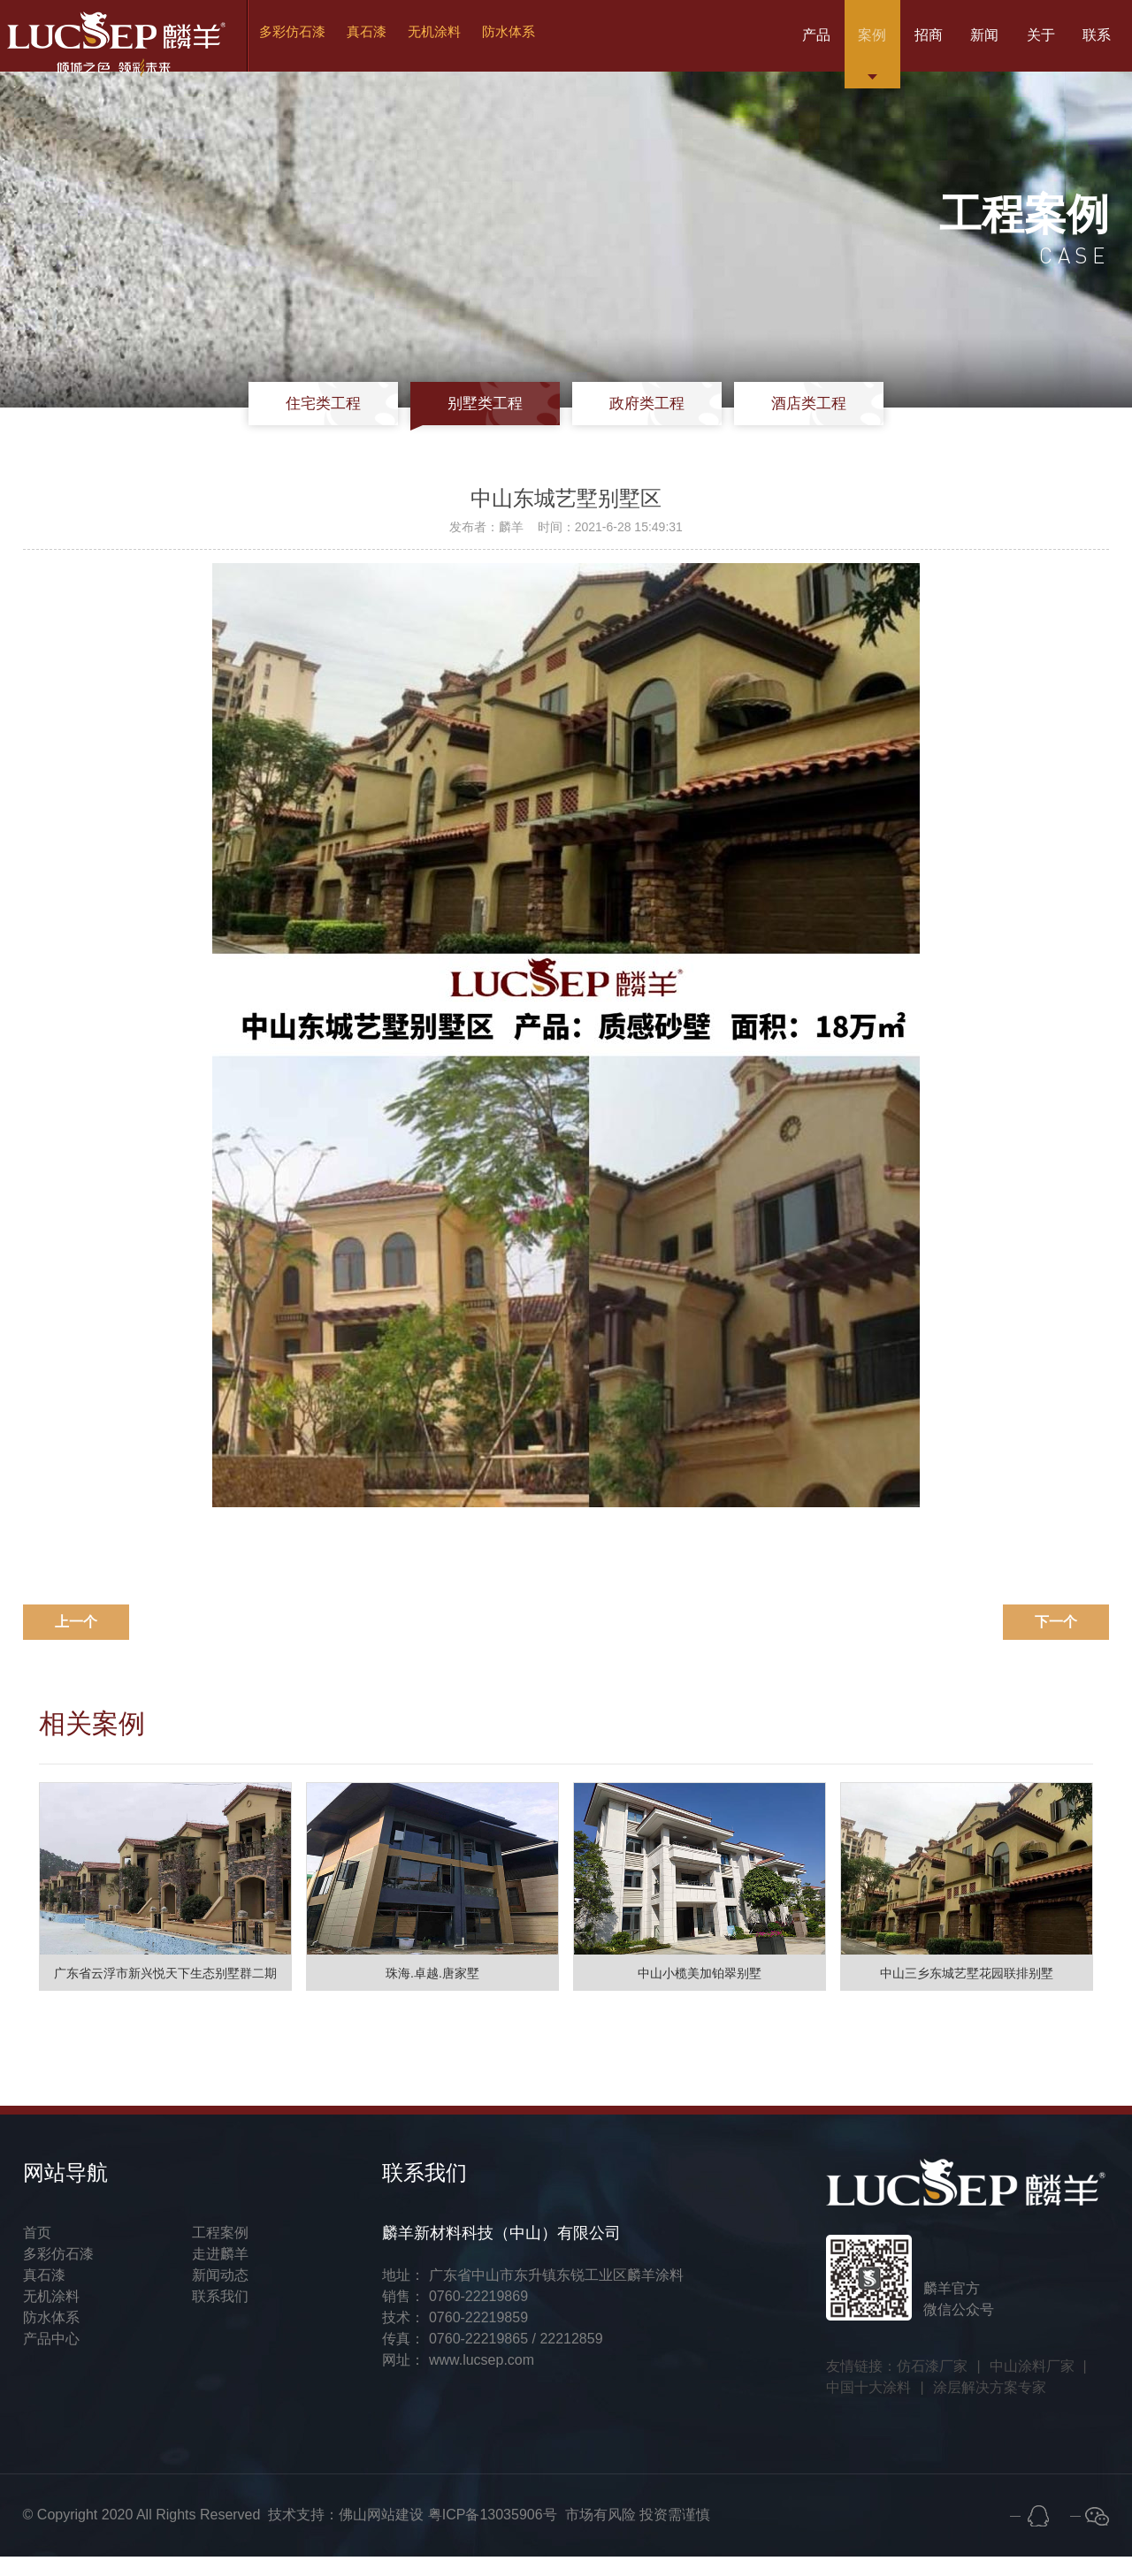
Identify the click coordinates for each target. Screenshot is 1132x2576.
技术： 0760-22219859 (455, 2336)
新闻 (939, 43)
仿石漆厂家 (932, 2385)
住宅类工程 (347, 422)
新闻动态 (220, 2294)
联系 (1084, 43)
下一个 (1056, 1641)
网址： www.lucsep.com (458, 2379)
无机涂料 (453, 43)
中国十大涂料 (868, 2406)
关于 (1012, 43)
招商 (867, 43)
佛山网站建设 (381, 2534)
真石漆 (383, 43)
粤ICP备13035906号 (492, 2534)
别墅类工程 (493, 422)
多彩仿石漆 (305, 43)
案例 (794, 43)
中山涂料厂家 (1032, 2385)
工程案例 (220, 2252)
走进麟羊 (220, 2273)
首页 (37, 2252)
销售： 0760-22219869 (455, 2315)
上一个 (76, 1641)
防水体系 (531, 43)
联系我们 (220, 2315)
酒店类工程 (784, 422)
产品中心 (51, 2358)
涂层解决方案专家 (989, 2406)
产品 (722, 43)
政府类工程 (638, 422)
